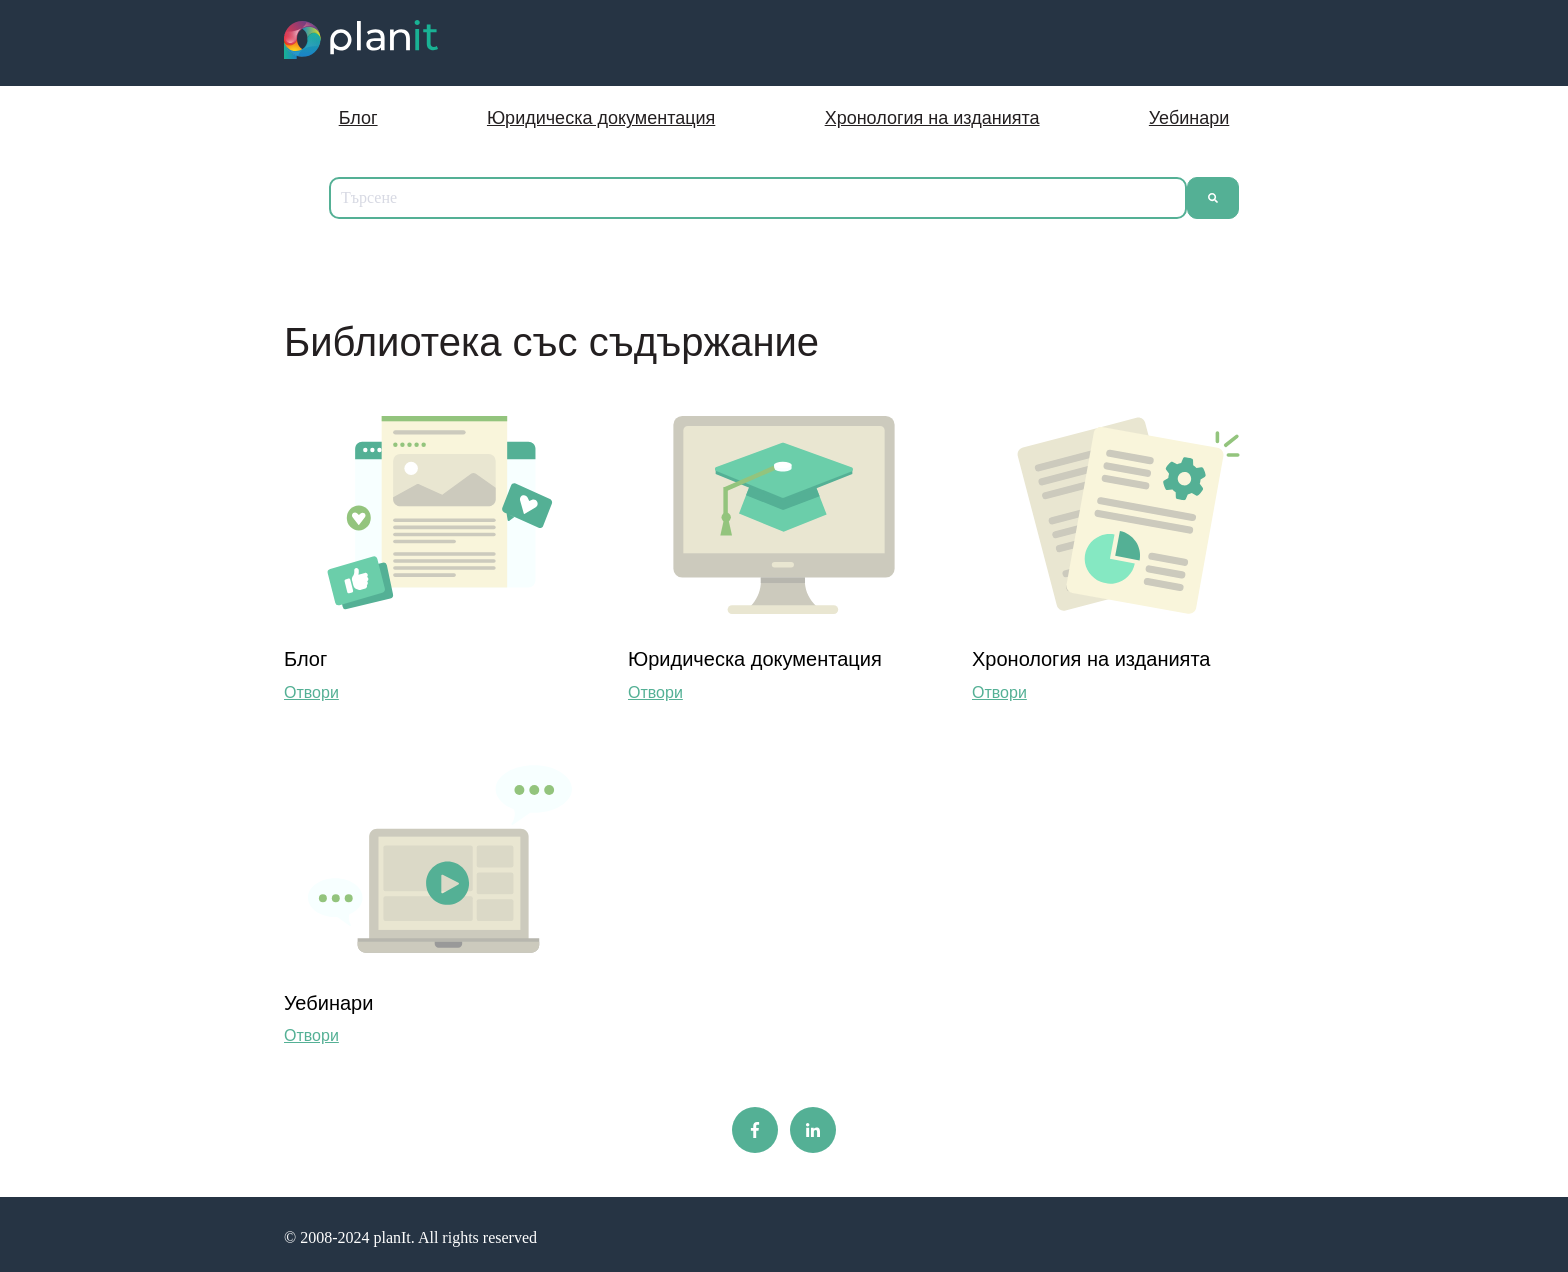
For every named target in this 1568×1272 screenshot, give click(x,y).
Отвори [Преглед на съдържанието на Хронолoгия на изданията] (999, 692)
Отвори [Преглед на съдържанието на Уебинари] (311, 1035)
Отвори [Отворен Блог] (311, 692)
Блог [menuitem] (358, 118)
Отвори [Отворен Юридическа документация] (655, 692)
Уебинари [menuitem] (1189, 118)
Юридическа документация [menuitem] (601, 118)
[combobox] (758, 198)
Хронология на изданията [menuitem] (932, 118)
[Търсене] (1213, 198)
